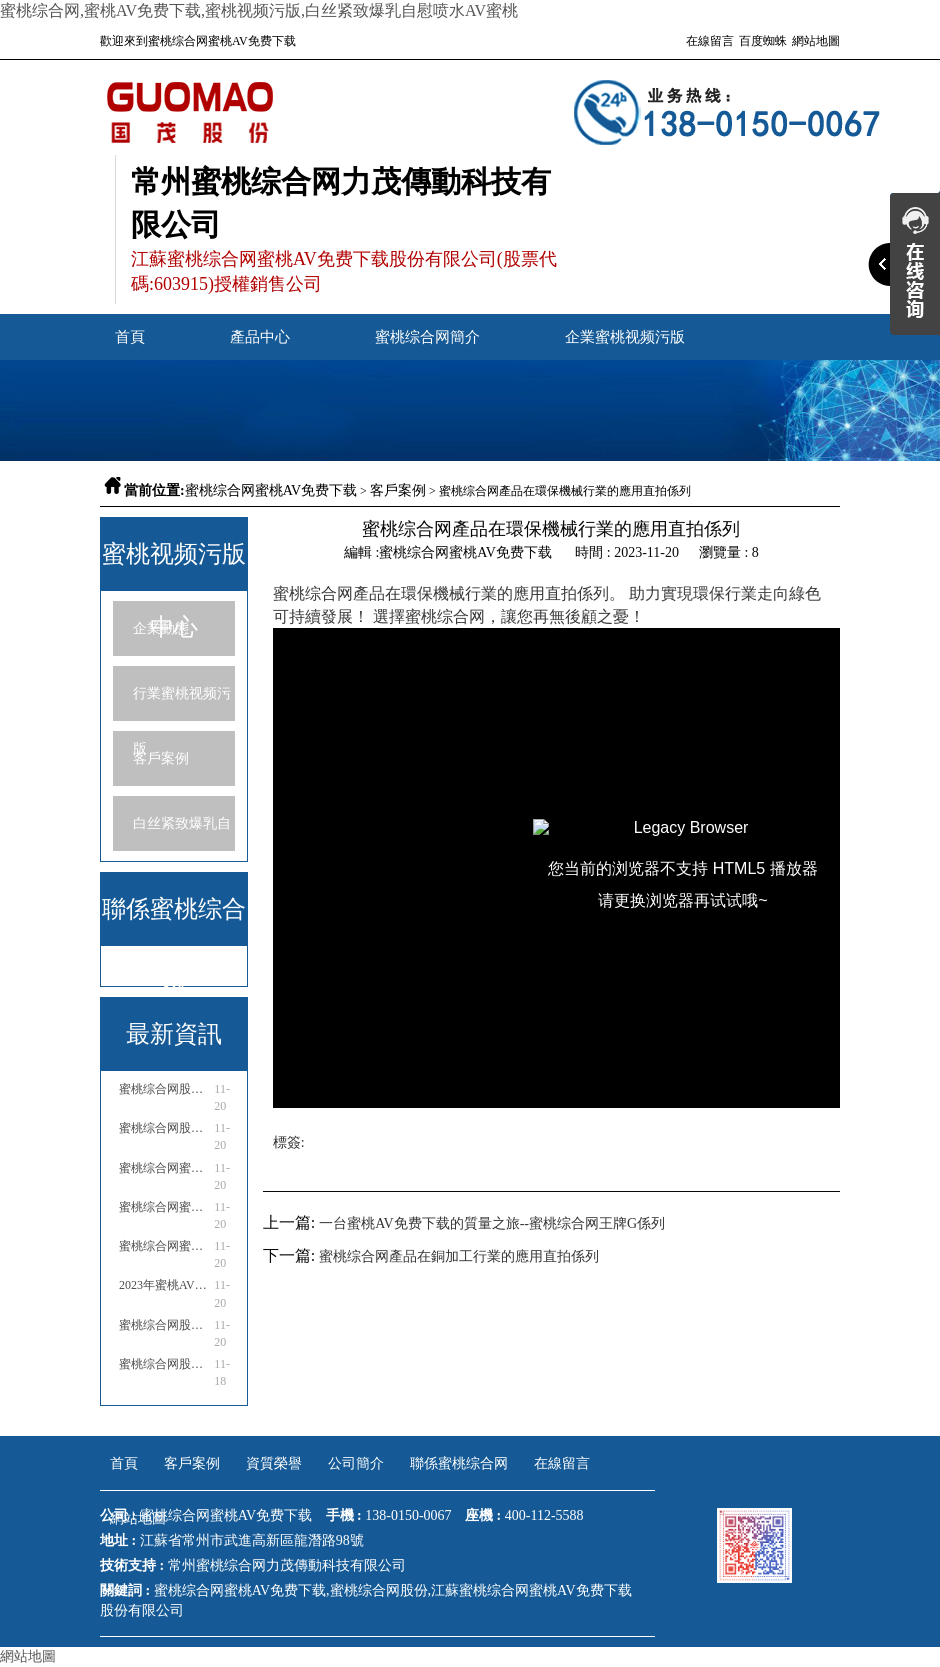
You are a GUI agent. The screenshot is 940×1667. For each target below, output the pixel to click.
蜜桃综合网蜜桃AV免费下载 (271, 490)
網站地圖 (816, 41)
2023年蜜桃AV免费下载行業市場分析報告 (165, 1285)
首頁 (130, 337)
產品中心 (260, 337)
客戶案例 (398, 490)
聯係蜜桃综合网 (459, 1463)
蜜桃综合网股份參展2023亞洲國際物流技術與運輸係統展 (165, 1089)
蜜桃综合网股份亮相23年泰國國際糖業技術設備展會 (165, 1325)
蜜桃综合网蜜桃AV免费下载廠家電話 (165, 1246)
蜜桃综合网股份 (379, 1590)
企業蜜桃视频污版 (625, 337)
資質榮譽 (274, 1463)
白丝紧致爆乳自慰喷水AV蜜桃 (182, 833)
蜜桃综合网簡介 (427, 337)
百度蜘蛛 (763, 41)
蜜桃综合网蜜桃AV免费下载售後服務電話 (165, 1207)
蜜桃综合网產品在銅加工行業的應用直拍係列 (459, 1256)
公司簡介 (356, 1463)
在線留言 (710, 41)
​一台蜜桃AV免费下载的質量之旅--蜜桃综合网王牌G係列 (492, 1223)
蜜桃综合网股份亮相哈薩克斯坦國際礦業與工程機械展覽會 (165, 1364)
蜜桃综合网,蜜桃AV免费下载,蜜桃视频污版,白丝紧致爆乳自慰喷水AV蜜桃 (259, 10)
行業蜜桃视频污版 (182, 703)
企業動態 (161, 628)
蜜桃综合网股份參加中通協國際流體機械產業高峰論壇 (165, 1128)
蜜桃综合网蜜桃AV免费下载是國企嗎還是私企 (165, 1168)
